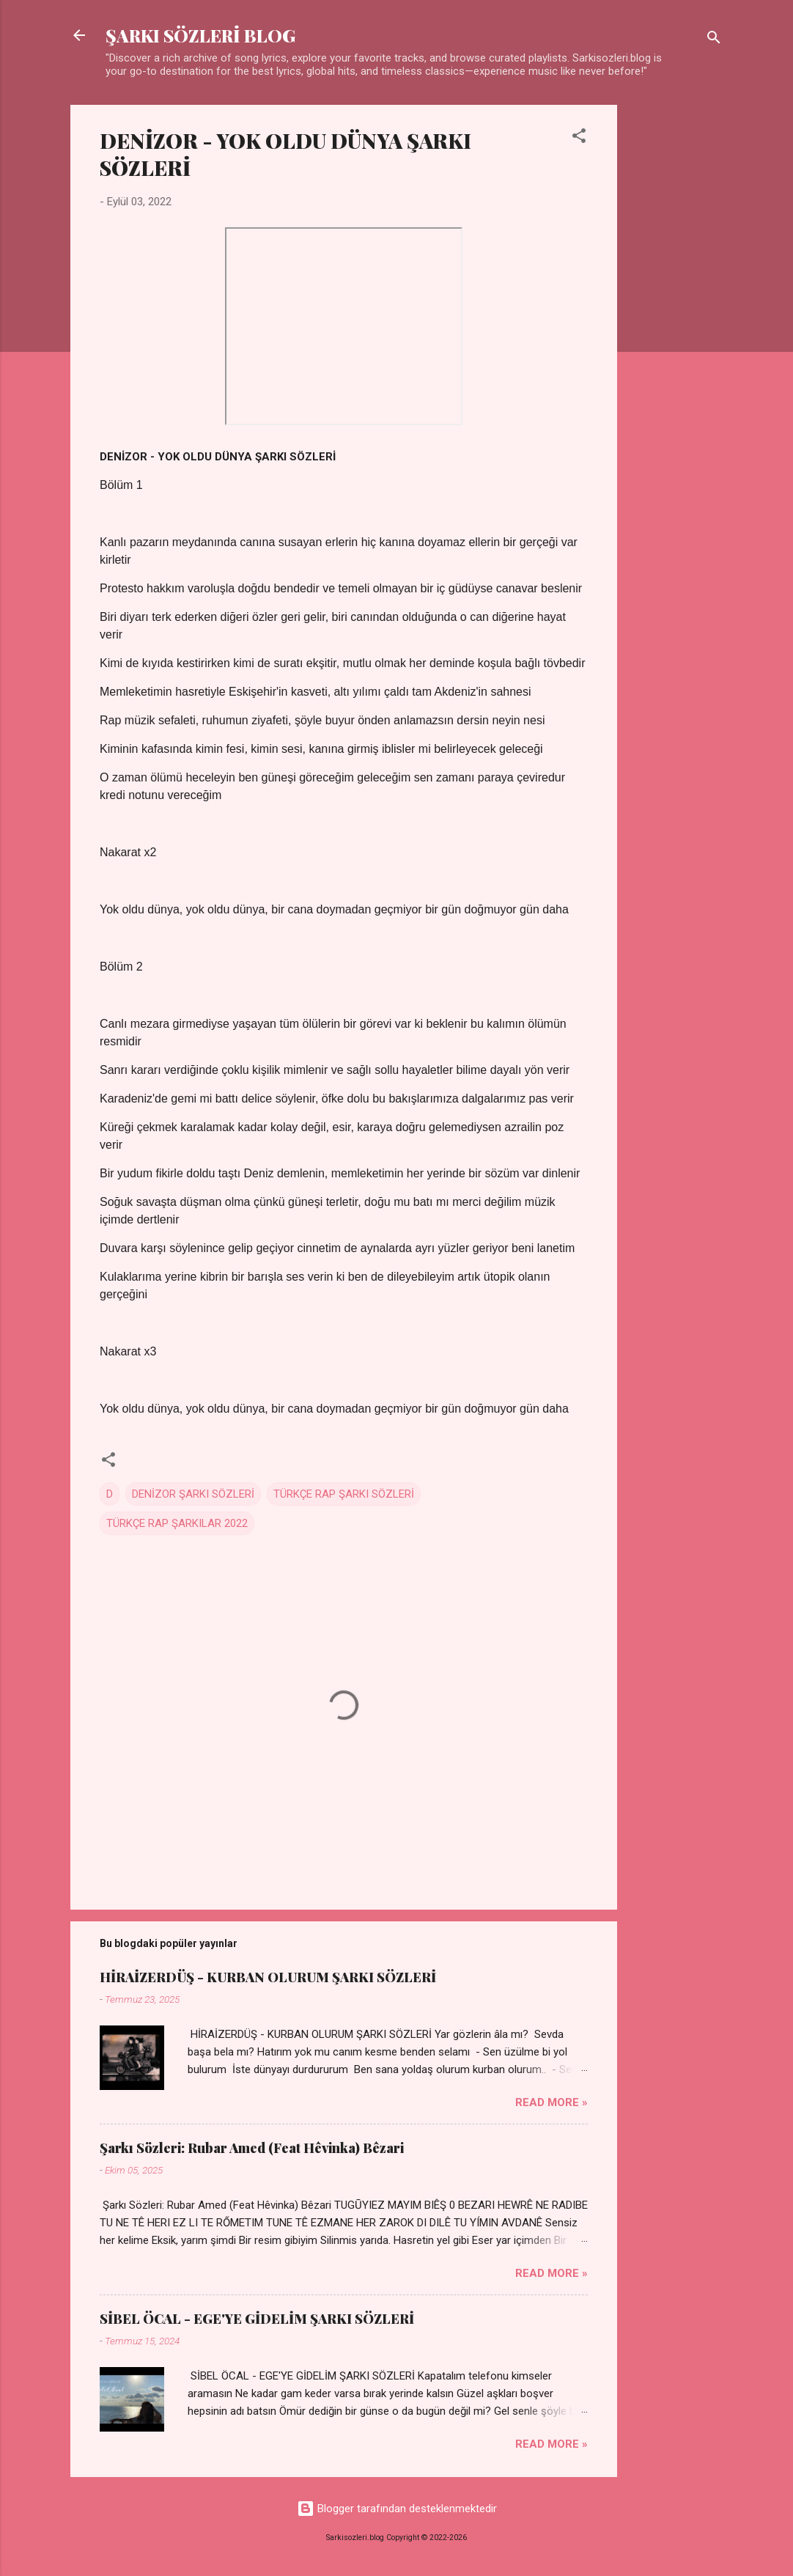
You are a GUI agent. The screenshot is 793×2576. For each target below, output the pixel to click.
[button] (579, 138)
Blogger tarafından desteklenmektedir (397, 2508)
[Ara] (714, 40)
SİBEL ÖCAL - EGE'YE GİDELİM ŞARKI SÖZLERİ (257, 2318)
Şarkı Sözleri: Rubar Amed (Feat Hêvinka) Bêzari (252, 2148)
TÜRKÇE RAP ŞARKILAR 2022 (177, 1523)
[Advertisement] (676, 325)
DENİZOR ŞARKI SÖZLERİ (193, 1494)
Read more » (551, 2102)
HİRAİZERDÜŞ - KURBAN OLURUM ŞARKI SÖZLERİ (268, 1977)
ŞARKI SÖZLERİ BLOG (200, 35)
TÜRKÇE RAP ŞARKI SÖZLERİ (343, 1494)
